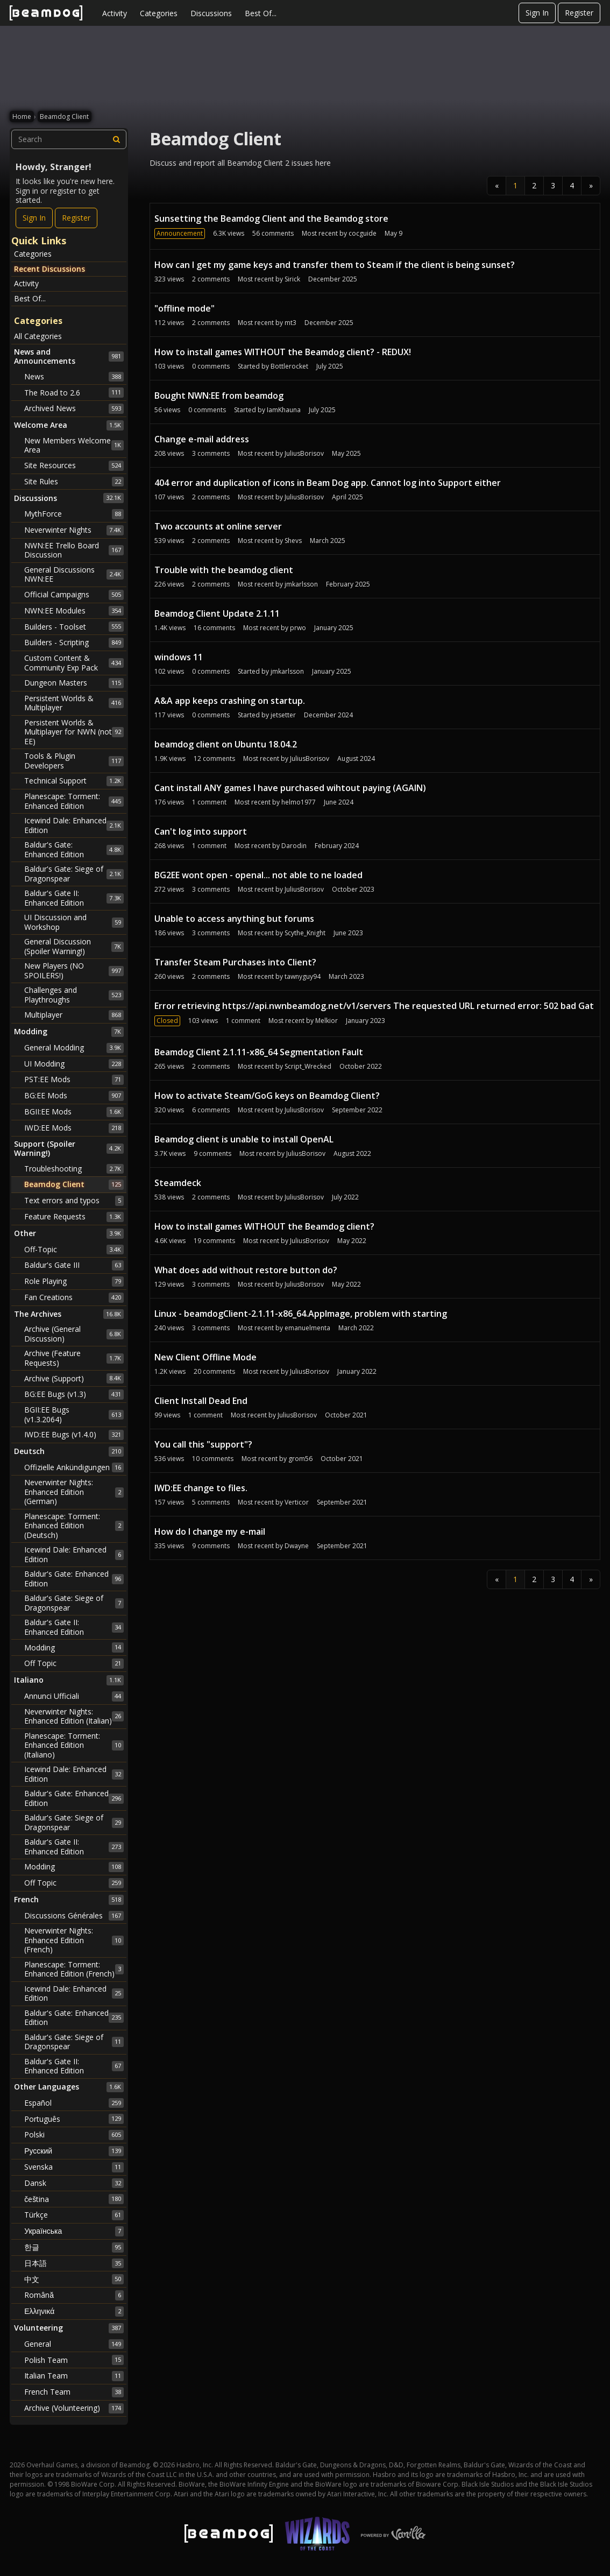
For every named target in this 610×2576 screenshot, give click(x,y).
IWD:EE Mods (74, 1128)
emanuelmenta (307, 1327)
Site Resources (74, 465)
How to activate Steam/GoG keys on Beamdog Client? (267, 1096)
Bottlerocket (289, 366)
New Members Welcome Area (74, 445)
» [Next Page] (591, 185)
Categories (159, 13)
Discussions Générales (74, 1915)
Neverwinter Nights (74, 530)
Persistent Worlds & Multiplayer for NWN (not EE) (74, 731)
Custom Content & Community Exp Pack (74, 663)
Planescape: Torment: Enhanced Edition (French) (74, 1969)
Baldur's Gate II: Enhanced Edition (74, 898)
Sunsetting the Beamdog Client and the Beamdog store (271, 218)
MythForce (74, 514)
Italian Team (74, 2375)
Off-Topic (74, 1249)
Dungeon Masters (74, 682)
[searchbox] (68, 139)
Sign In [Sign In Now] (34, 218)
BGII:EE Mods (74, 1111)
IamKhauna (284, 409)
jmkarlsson (301, 584)
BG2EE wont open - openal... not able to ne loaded (258, 875)
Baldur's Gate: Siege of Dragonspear (74, 874)
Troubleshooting (74, 1168)
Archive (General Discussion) (74, 1334)
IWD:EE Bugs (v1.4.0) (74, 1434)
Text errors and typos (74, 1200)
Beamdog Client (74, 1184)
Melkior (326, 1020)
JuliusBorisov (304, 453)
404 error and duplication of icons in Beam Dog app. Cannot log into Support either (327, 483)
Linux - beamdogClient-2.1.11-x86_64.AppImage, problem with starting (300, 1313)
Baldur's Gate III (74, 1265)
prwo (298, 627)
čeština (74, 2198)
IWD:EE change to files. (200, 1488)
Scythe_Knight (305, 932)
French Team (74, 2392)
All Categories (38, 336)
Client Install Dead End (200, 1401)
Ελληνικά (74, 2311)
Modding (74, 1647)
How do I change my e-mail (209, 1531)
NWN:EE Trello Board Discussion (74, 550)
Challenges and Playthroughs (74, 995)
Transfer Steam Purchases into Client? (235, 962)
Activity (114, 13)
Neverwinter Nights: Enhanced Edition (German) (74, 1491)
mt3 (290, 322)
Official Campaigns (74, 594)
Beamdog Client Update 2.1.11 (217, 613)
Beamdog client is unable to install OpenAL (244, 1139)
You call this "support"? (203, 1444)
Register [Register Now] (76, 218)
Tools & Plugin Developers (74, 761)
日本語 (74, 2263)
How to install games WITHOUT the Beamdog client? (264, 1226)
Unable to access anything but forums (234, 918)
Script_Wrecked (308, 1066)
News (74, 376)
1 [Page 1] (515, 185)
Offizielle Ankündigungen (74, 1467)
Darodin (294, 845)
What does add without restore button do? (245, 1270)
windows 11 (178, 657)
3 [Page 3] (553, 185)
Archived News (74, 408)
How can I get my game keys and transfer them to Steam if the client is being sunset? (334, 265)
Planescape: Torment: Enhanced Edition (74, 801)
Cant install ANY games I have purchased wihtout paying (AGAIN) (290, 788)
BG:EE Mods (74, 1095)
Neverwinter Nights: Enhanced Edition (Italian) (74, 1716)
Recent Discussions (49, 269)
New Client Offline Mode (205, 1357)
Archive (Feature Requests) (74, 1358)
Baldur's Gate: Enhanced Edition (74, 849)
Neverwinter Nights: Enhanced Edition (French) (74, 1939)
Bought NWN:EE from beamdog (218, 395)
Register (579, 13)
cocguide (363, 233)
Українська (74, 2231)
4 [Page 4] (572, 185)
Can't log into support (200, 831)
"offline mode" (184, 308)
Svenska (74, 2167)
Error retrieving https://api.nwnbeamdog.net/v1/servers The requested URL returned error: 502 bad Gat (374, 1006)
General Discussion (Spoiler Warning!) (74, 946)
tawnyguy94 (303, 976)
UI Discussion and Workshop (74, 922)
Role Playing (74, 1281)
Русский (74, 2151)
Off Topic (74, 1663)
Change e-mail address (201, 439)
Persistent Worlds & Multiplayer (74, 703)
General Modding (74, 1047)
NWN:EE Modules (74, 610)
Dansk (74, 2183)
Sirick (292, 279)
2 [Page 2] (534, 185)
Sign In (537, 13)
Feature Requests (74, 1216)
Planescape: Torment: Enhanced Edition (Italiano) (74, 1745)
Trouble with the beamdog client (223, 570)
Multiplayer (74, 1015)
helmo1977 (298, 802)
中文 (74, 2279)
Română (74, 2295)
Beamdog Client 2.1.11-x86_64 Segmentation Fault (258, 1052)
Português (74, 2118)
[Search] (116, 139)
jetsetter (283, 714)
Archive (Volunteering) (74, 2408)
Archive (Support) (74, 1378)
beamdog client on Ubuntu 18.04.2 (225, 744)
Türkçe (74, 2215)
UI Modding (74, 1063)
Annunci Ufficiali (74, 1696)
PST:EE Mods (74, 1079)
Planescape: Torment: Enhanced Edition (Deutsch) (74, 1525)
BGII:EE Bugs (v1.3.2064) (74, 1414)
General (74, 2344)
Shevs (293, 540)
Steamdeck (177, 1183)
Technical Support (74, 780)
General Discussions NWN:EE (74, 574)
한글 (74, 2247)
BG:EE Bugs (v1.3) (74, 1394)
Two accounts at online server (218, 526)
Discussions (211, 13)
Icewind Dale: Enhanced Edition (74, 825)
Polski (74, 2134)
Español (74, 2103)
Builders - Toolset (74, 626)
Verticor (297, 1502)
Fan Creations (74, 1297)
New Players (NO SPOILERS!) (74, 970)
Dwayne (297, 1545)
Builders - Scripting (74, 642)
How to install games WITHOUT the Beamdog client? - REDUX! (282, 352)
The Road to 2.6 (74, 392)
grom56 (300, 1458)
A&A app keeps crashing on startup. (229, 701)
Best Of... (260, 13)
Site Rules (74, 481)
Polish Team (74, 2359)
